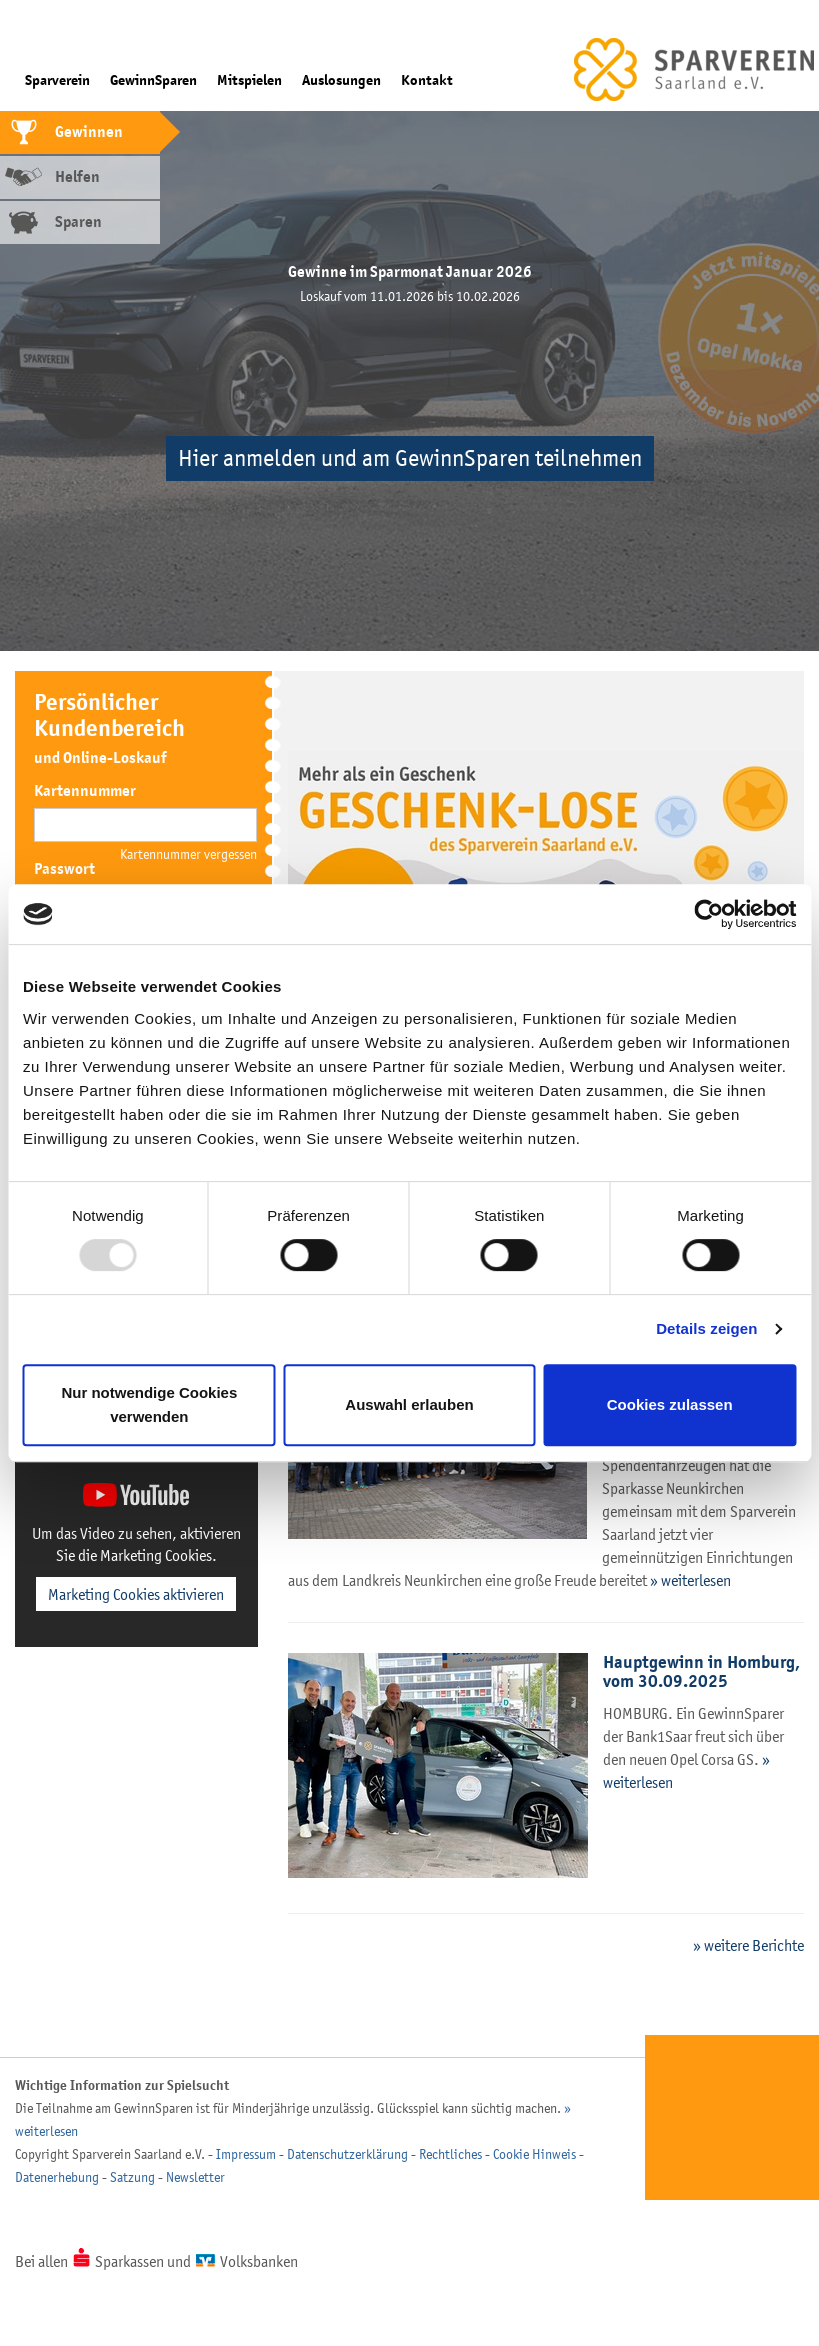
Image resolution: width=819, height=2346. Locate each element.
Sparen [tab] (78, 222)
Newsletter (195, 2177)
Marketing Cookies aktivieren (136, 1594)
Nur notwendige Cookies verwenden (149, 1404)
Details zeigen (706, 1328)
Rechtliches (450, 2154)
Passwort (64, 869)
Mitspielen (249, 80)
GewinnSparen (153, 80)
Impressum (246, 2154)
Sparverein (57, 80)
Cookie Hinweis (534, 2154)
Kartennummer (85, 791)
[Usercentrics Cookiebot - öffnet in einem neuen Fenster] (708, 914)
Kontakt (427, 80)
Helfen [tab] (77, 177)
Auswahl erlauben (409, 1404)
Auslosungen (341, 80)
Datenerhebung (57, 2177)
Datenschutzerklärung (347, 2154)
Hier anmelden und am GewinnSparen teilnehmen (410, 458)
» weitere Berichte (748, 1945)
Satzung (132, 2177)
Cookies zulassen (670, 1404)
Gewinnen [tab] (89, 132)
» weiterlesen (690, 1580)
